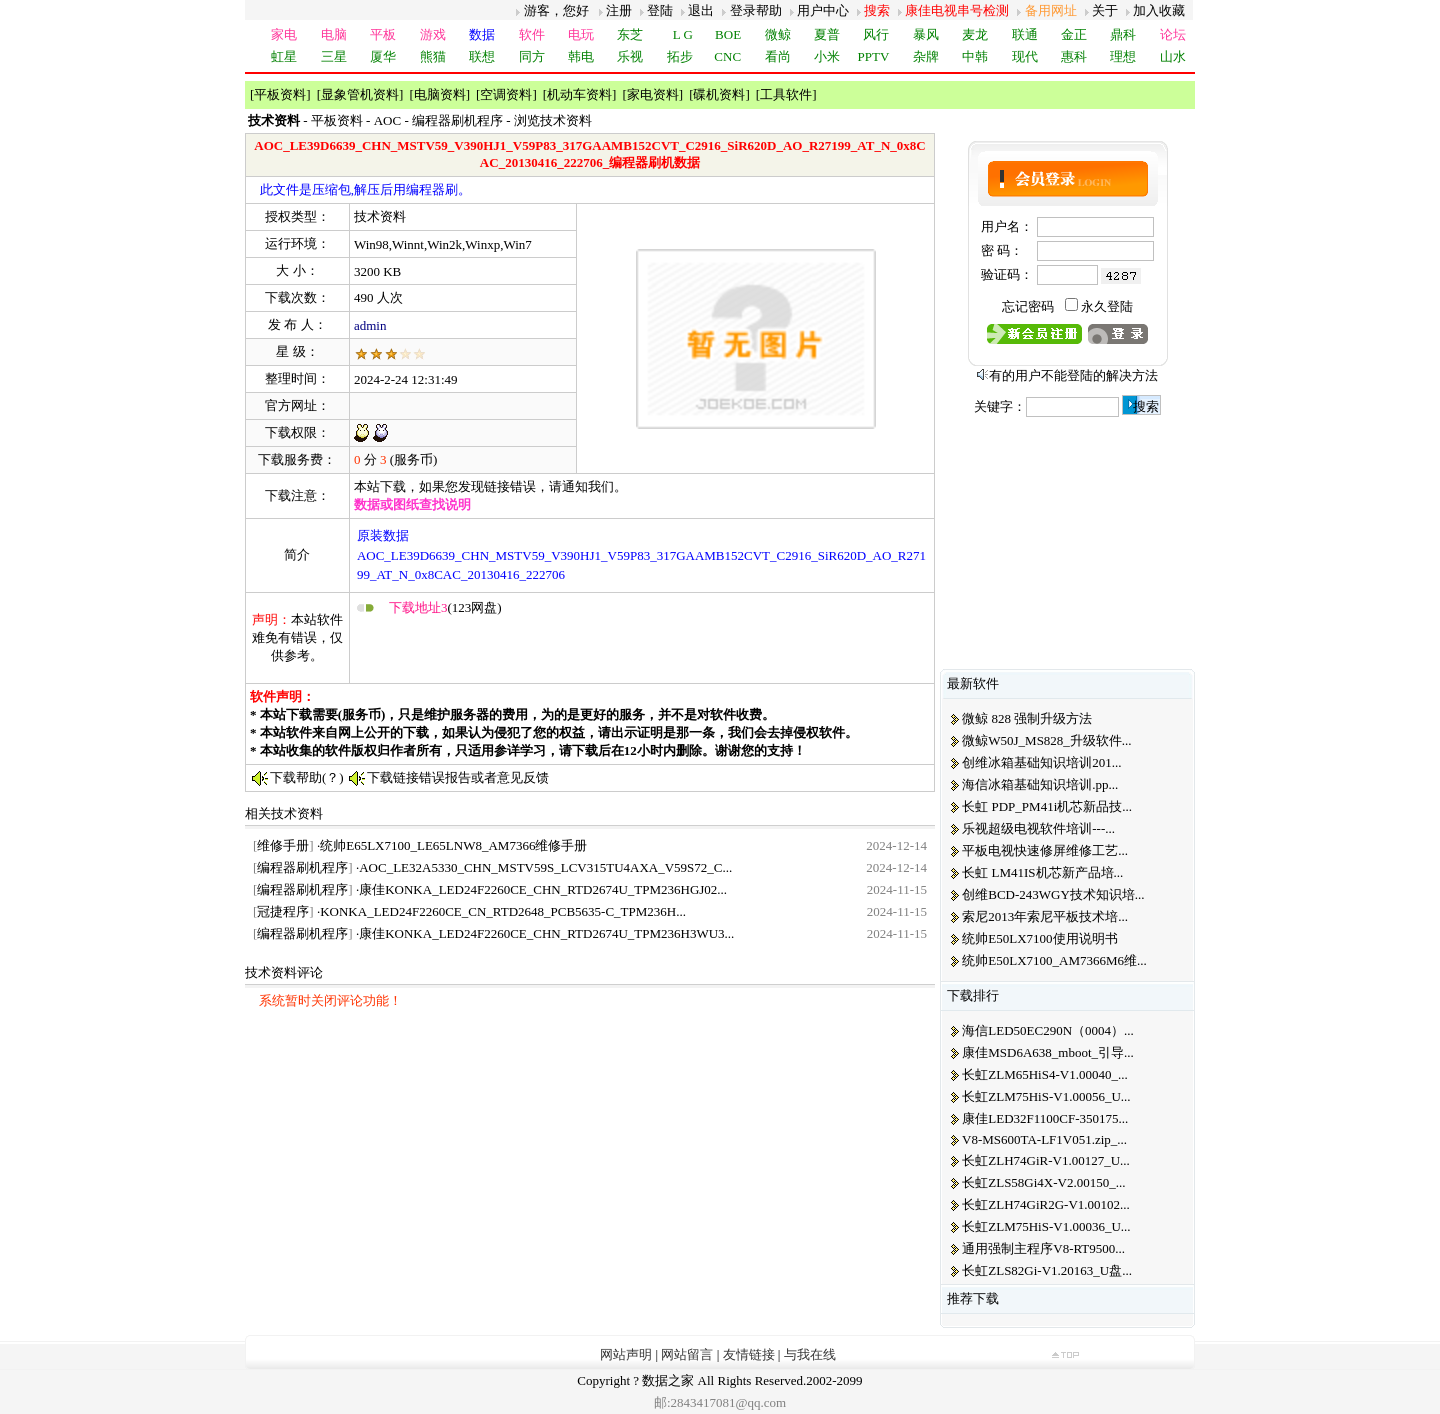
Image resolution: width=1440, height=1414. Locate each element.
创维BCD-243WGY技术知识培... (1053, 894)
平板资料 (280, 94)
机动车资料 (579, 94)
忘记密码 (1028, 306)
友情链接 (749, 1354)
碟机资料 (719, 94)
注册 (619, 10)
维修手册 (283, 845)
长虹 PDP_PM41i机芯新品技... (1047, 806)
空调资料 (506, 94)
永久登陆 (1107, 306)
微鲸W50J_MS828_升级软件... (1046, 740)
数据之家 (668, 1380)
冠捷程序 (283, 911)
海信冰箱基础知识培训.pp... (1040, 784)
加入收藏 (1159, 10)
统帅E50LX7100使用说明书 (1039, 938)
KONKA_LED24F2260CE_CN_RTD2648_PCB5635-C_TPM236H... (503, 911)
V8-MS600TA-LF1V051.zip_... (1044, 1139)
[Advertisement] (588, 649)
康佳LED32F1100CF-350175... (1045, 1118)
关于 (1105, 10)
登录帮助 (756, 10)
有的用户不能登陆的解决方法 (1073, 375)
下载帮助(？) (307, 777)
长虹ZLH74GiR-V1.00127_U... (1046, 1160)
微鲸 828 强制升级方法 (1027, 718)
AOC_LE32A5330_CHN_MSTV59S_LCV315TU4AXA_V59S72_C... (545, 867)
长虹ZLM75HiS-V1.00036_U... (1046, 1226)
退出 (701, 10)
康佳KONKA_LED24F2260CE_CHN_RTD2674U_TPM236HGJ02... (543, 889)
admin (370, 325)
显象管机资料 (360, 94)
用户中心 (823, 10)
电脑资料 (440, 94)
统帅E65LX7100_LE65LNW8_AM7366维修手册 (453, 845)
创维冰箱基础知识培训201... (1041, 762)
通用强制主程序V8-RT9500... (1043, 1248)
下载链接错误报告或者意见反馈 (458, 777)
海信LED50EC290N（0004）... (1048, 1030)
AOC (387, 120)
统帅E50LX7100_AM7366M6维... (1054, 960)
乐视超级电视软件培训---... (1038, 828)
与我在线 (810, 1354)
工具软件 (786, 94)
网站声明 (626, 1354)
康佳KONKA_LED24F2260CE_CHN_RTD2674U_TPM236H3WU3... (546, 933)
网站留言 (687, 1354)
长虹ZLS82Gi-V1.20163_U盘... (1047, 1270)
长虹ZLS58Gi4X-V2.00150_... (1043, 1182)
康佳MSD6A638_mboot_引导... (1048, 1052)
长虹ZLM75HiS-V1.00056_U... (1046, 1096)
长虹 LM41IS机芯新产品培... (1042, 872)
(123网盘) (445, 607)
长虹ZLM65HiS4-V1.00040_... (1044, 1074)
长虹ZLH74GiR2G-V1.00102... (1046, 1204)
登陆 (660, 10)
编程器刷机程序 (457, 120)
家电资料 (653, 94)
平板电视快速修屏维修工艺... (1045, 850)
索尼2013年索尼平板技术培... (1045, 916)
